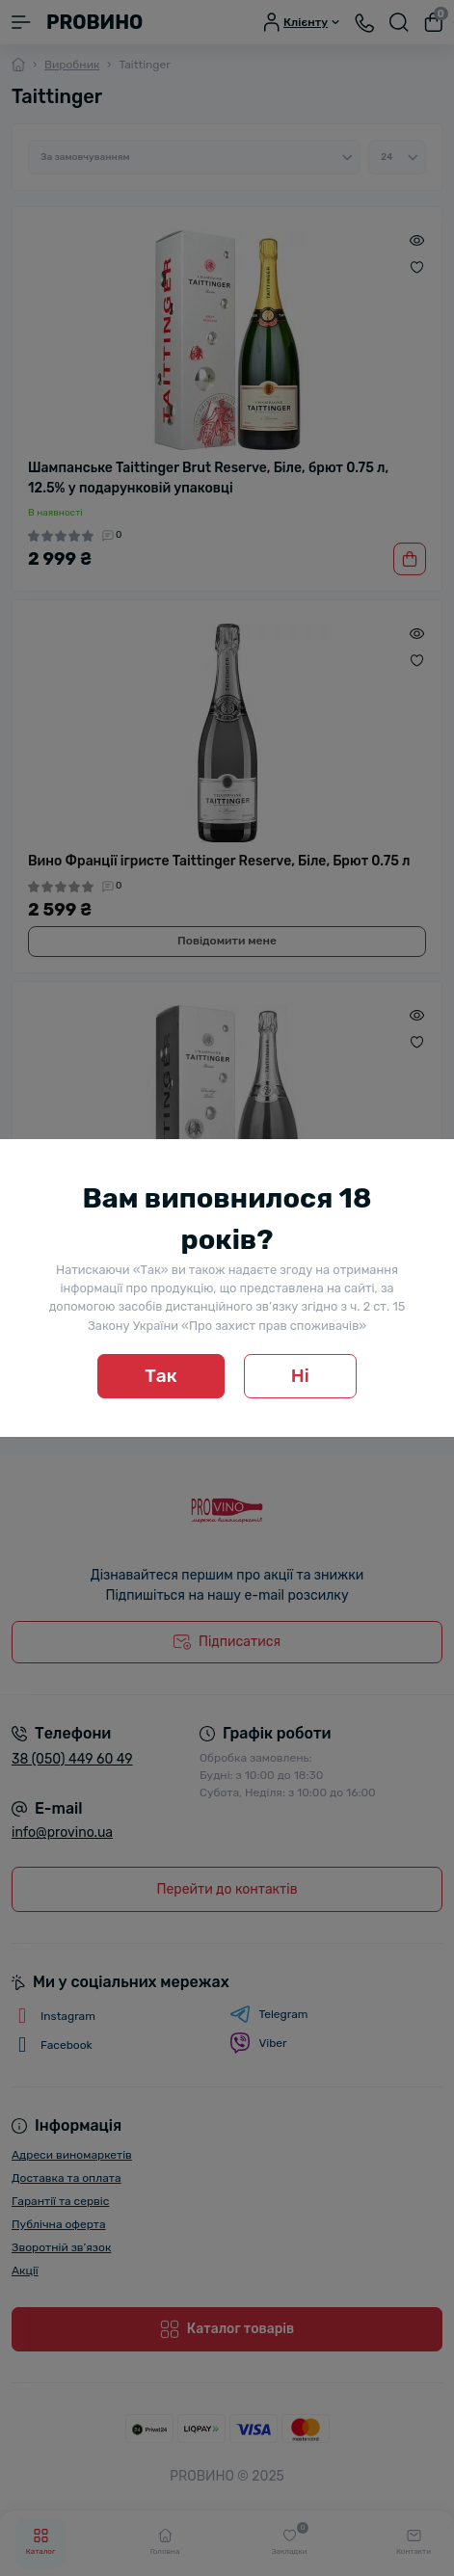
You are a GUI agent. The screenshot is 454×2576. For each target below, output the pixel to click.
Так (161, 1376)
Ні (300, 1376)
